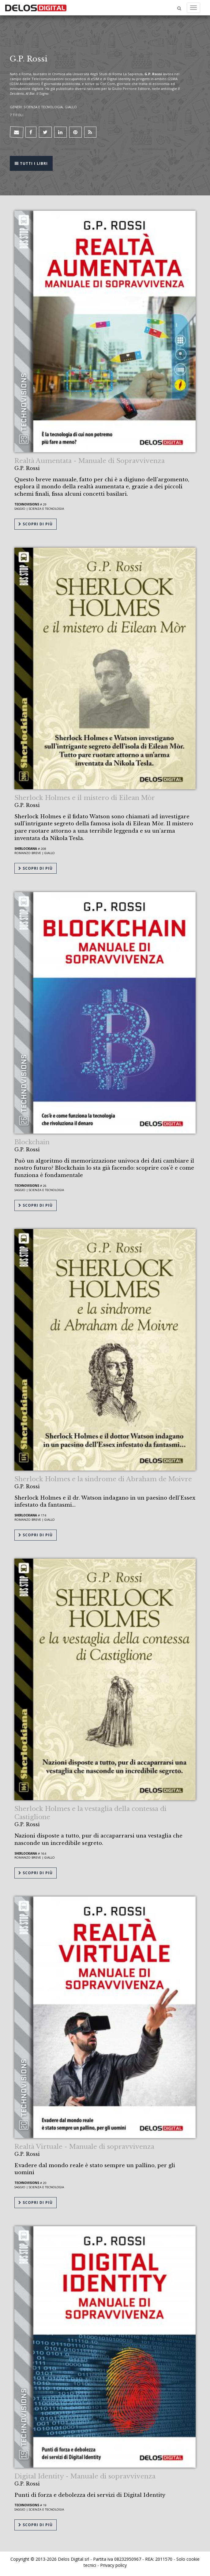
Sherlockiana (25, 849)
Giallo (49, 853)
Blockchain (32, 1142)
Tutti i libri (31, 162)
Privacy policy (113, 2565)
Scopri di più (35, 524)
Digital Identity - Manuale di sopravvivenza (85, 2476)
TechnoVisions (26, 504)
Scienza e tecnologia (46, 509)
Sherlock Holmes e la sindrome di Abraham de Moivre (103, 1479)
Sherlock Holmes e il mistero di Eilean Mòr (84, 798)
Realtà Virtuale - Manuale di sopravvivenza (84, 2147)
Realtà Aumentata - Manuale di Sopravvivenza (89, 461)
